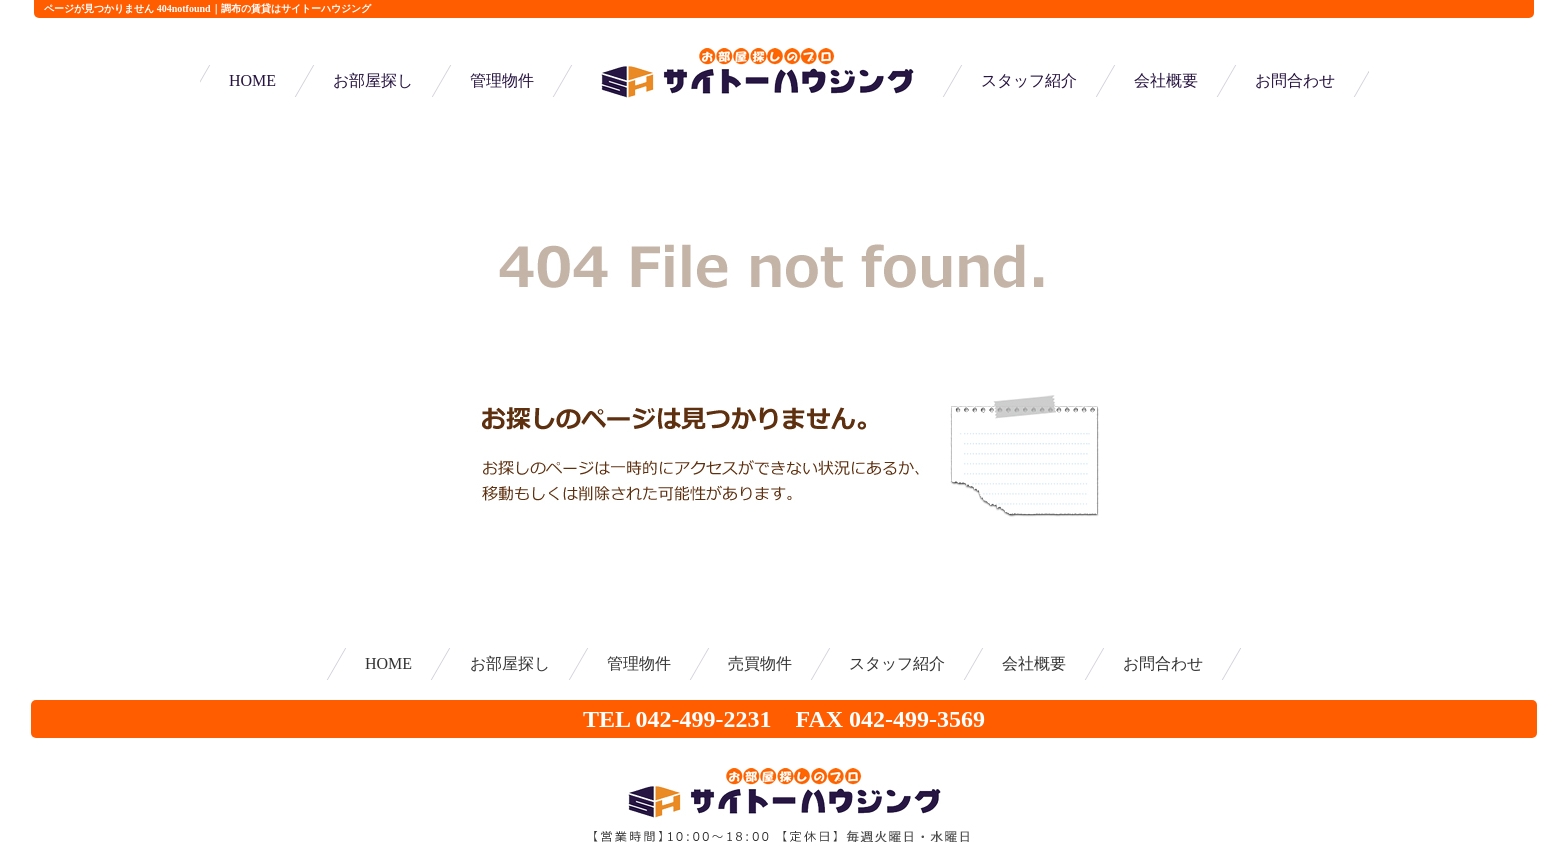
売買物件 (760, 663)
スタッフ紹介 (1029, 80)
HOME (252, 80)
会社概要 (1166, 80)
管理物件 (502, 80)
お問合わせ (1295, 80)
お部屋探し (373, 80)
